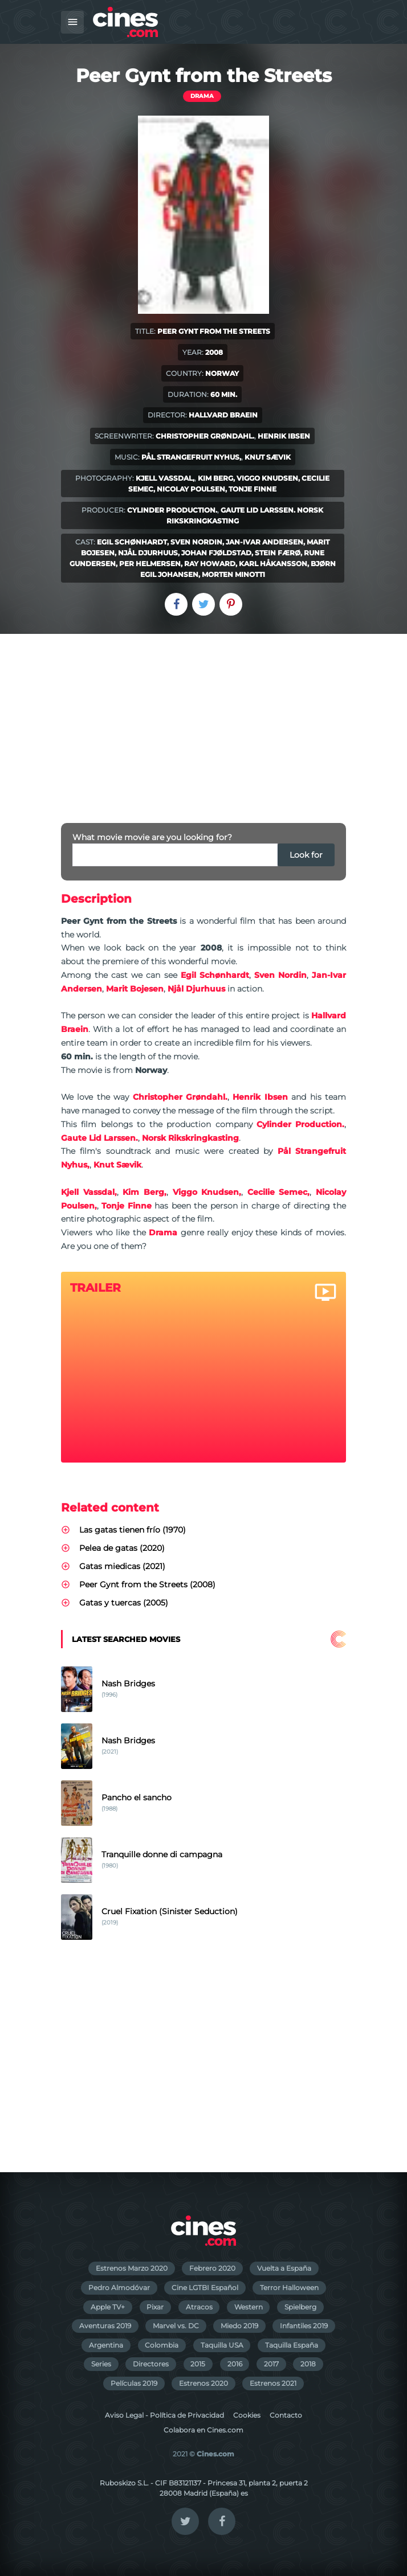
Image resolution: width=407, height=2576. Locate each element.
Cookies (247, 2415)
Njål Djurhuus (148, 552)
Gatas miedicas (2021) (122, 1566)
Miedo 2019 (239, 2325)
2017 (271, 2364)
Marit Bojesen (135, 989)
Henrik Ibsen (284, 436)
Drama (202, 96)
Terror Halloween (289, 2287)
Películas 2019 (134, 2383)
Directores (151, 2364)
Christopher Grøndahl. (205, 436)
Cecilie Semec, (278, 1192)
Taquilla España (291, 2345)
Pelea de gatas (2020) (122, 1548)
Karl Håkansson (273, 563)
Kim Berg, (216, 478)
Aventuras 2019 (105, 2325)
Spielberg (300, 2307)
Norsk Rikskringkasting (190, 1138)
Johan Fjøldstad (216, 552)
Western (248, 2307)
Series (101, 2364)
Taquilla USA (222, 2345)
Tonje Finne (252, 489)
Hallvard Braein (223, 415)
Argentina (106, 2345)
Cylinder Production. (172, 510)
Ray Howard (209, 563)
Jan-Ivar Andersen (264, 542)
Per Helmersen (150, 563)
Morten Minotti (233, 574)
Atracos (199, 2307)
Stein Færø (277, 552)
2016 (234, 2364)
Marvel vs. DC (176, 2325)
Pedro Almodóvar (119, 2287)
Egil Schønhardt (132, 542)
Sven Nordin (196, 542)
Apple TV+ (108, 2307)
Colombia (161, 2345)
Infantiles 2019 (304, 2325)
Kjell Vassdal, (165, 478)
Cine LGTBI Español (205, 2287)
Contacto (286, 2415)
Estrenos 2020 (203, 2383)
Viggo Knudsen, (268, 478)
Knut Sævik (268, 457)
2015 (197, 2364)
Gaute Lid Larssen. (258, 510)
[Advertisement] (203, 719)
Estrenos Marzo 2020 (132, 2268)
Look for (306, 855)
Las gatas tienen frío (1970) (132, 1530)
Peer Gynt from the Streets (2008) (147, 1584)
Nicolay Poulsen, (192, 489)
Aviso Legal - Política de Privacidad (164, 2415)
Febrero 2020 (212, 2268)
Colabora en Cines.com (203, 2430)
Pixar (155, 2307)
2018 (308, 2364)
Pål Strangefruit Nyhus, (191, 457)
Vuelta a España (284, 2268)
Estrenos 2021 (273, 2383)
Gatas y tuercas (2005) (123, 1603)
